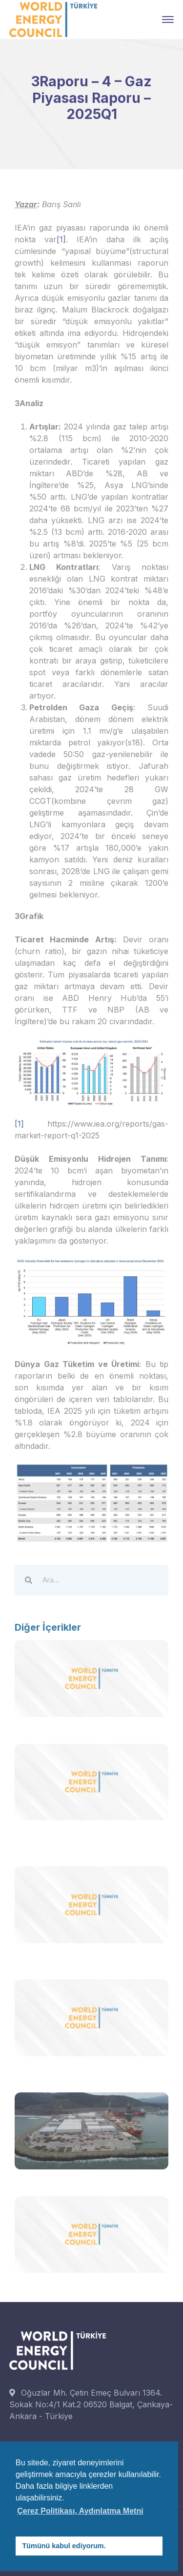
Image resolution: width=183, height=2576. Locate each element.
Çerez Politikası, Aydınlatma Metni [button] (80, 2511)
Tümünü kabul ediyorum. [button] (64, 2546)
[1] (61, 239)
